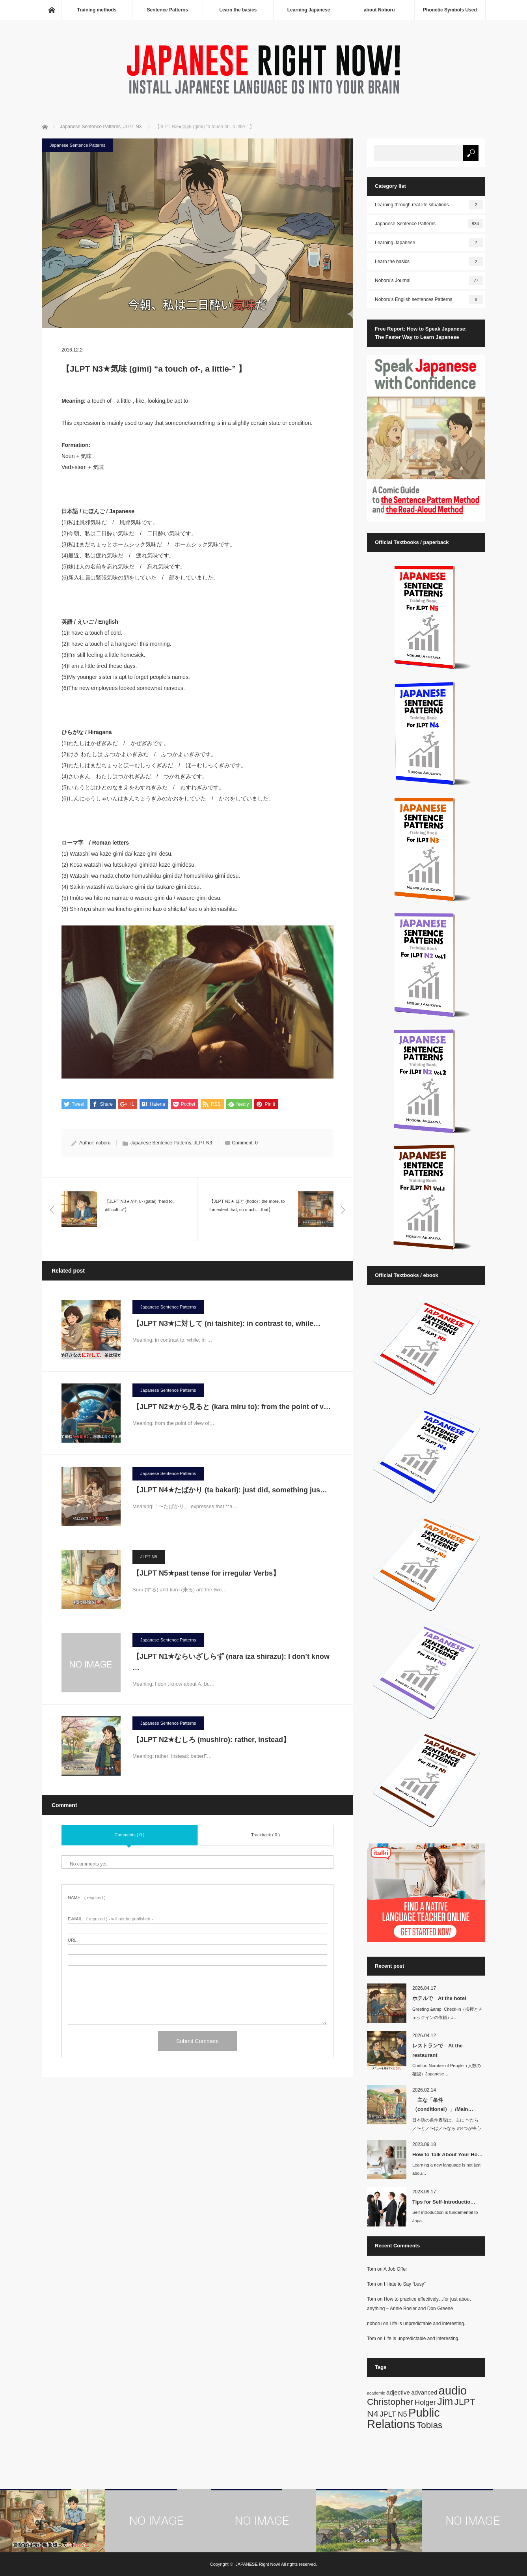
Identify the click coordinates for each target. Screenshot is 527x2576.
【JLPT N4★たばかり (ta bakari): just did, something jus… (229, 1490)
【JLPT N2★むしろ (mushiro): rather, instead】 (214, 1740)
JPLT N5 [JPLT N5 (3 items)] (393, 2414)
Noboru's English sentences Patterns (429, 299)
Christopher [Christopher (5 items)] (390, 2402)
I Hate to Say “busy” (405, 2284)
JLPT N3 (203, 1143)
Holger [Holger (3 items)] (425, 2402)
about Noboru (379, 10)
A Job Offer (395, 2269)
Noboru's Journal (429, 280)
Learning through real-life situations (429, 204)
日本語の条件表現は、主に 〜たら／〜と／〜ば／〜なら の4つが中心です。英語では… (446, 2128)
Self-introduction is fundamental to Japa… (445, 2216)
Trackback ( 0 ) (265, 1835)
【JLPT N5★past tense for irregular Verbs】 (209, 1574)
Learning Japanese (308, 10)
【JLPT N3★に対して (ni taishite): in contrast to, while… (226, 1324)
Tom (371, 2269)
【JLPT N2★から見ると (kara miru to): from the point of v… (231, 1407)
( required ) (87, 1898)
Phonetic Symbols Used (450, 10)
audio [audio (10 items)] (452, 2390)
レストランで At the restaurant (437, 2050)
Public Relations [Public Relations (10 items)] (403, 2418)
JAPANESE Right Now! (257, 2564)
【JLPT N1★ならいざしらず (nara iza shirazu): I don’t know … (231, 1662)
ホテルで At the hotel (439, 1998)
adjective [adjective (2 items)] (398, 2392)
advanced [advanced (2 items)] (424, 2392)
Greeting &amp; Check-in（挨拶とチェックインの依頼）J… (447, 2013)
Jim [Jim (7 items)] (445, 2401)
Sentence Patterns (167, 10)
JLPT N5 (148, 1557)
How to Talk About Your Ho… (447, 2154)
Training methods (97, 10)
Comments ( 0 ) (130, 1835)
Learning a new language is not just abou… (446, 2169)
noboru (103, 1143)
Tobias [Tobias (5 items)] (430, 2425)
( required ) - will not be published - (110, 1919)
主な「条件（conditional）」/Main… (442, 2104)
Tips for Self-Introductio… (443, 2202)
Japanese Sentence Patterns (77, 145)
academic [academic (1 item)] (376, 2393)
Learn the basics (238, 10)
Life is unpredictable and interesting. (427, 2323)
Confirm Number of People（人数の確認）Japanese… (446, 2069)
